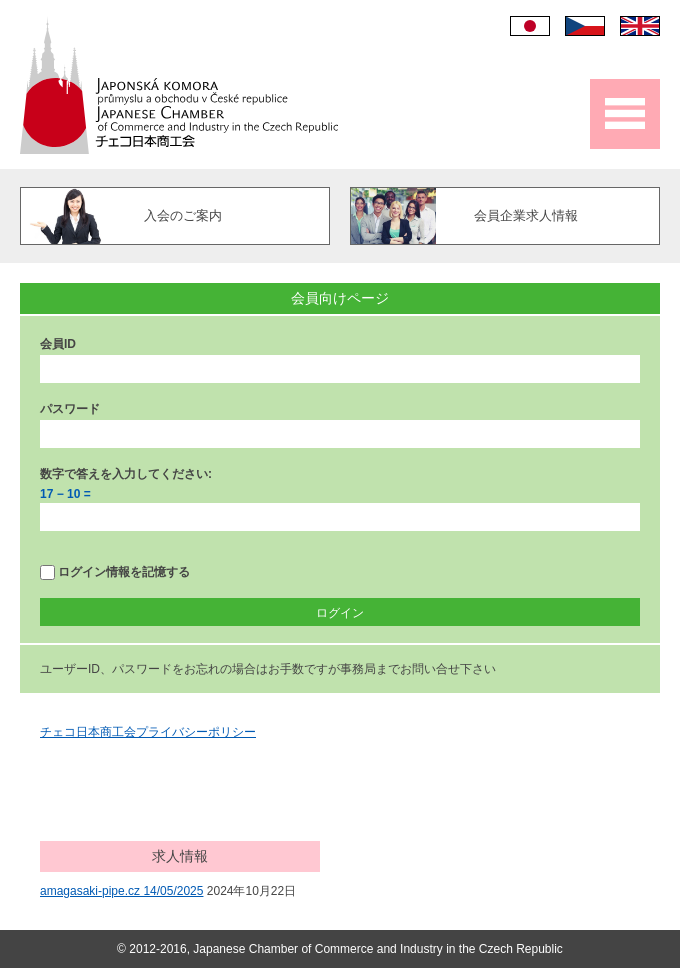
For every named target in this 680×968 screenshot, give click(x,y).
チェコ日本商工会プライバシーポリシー (148, 732)
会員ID (58, 344)
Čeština (585, 26)
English (640, 26)
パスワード (70, 409)
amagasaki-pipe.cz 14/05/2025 (121, 891)
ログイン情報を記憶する (115, 572)
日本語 (530, 26)
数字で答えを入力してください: (126, 474)
